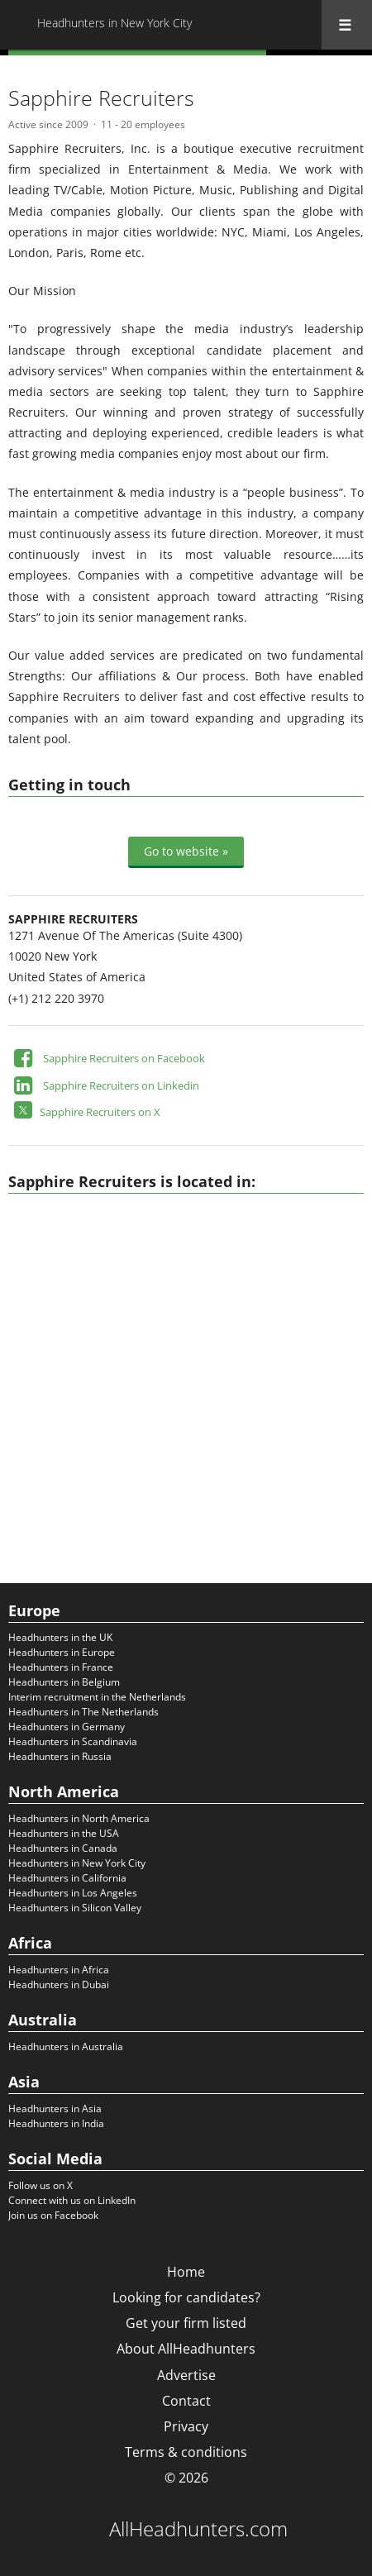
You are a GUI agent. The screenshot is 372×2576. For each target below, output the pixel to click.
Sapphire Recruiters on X (100, 1111)
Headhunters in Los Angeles (72, 1893)
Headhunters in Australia (65, 2046)
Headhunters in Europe (61, 1652)
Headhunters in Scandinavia (72, 1741)
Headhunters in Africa (58, 1970)
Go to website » (186, 851)
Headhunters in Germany (66, 1727)
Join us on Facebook (53, 2215)
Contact (186, 2401)
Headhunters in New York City (76, 1863)
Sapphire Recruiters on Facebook (124, 1058)
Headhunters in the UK (60, 1637)
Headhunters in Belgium (64, 1682)
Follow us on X (40, 2185)
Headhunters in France (60, 1667)
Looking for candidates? (186, 2297)
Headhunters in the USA (63, 1833)
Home (186, 2272)
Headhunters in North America (79, 1818)
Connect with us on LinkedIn (72, 2200)
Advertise (186, 2375)
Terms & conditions (186, 2452)
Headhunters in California (67, 1878)
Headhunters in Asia (55, 2108)
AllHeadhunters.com (198, 2528)
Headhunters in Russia (60, 1756)
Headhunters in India (56, 2123)
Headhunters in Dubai (58, 1984)
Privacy (186, 2426)
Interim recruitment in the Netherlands (97, 1697)
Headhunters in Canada (62, 1848)
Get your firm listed (186, 2323)
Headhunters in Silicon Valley (74, 1908)
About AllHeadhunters (186, 2349)
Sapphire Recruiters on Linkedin (121, 1085)
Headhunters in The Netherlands (83, 1712)
